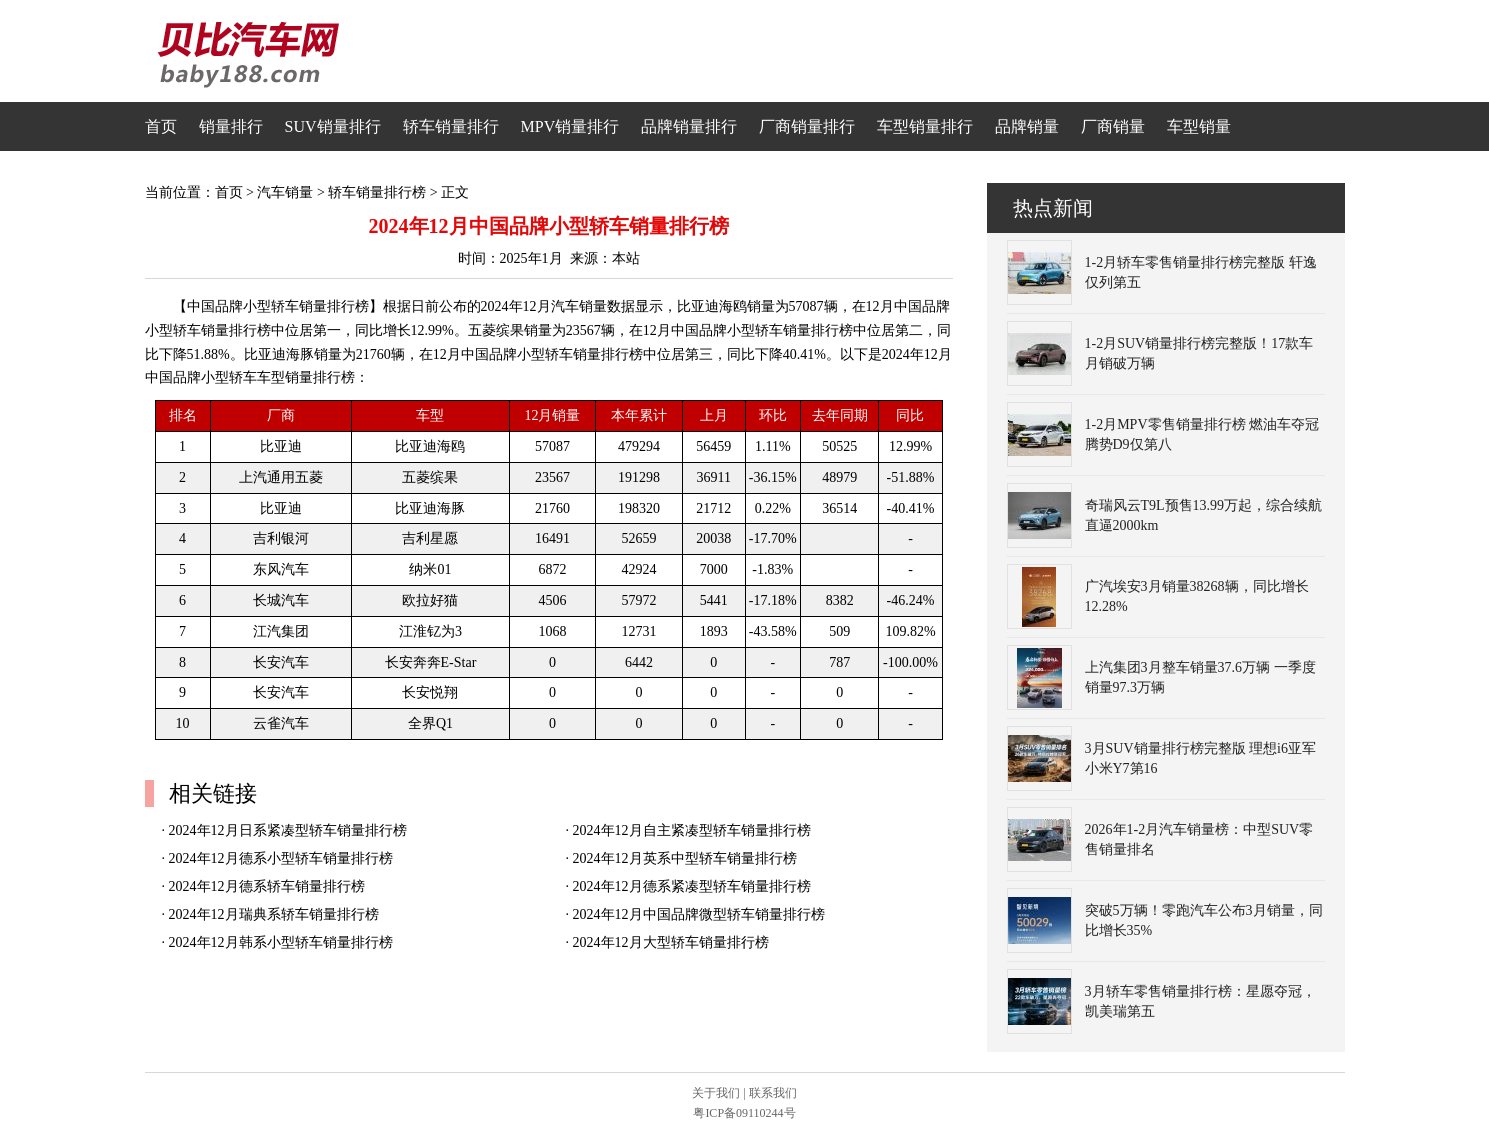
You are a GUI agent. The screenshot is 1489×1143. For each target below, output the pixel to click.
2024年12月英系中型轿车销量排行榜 (685, 858)
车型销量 (1199, 126)
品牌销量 (1027, 126)
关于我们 (716, 1093)
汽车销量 (285, 192)
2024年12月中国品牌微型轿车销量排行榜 (699, 914)
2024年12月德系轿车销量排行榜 (267, 886)
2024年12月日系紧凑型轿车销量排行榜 (288, 830)
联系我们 (773, 1093)
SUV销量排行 (333, 126)
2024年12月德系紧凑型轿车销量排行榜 (692, 886)
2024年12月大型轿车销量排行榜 (671, 942)
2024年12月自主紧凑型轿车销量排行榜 (692, 830)
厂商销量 (1113, 126)
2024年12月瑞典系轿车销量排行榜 (274, 914)
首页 (161, 126)
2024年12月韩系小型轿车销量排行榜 (281, 942)
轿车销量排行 (451, 126)
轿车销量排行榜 (377, 192)
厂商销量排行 (807, 126)
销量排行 (231, 126)
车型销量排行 (925, 126)
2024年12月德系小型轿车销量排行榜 (281, 858)
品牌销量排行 (689, 126)
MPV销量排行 (570, 126)
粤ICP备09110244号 (744, 1113)
